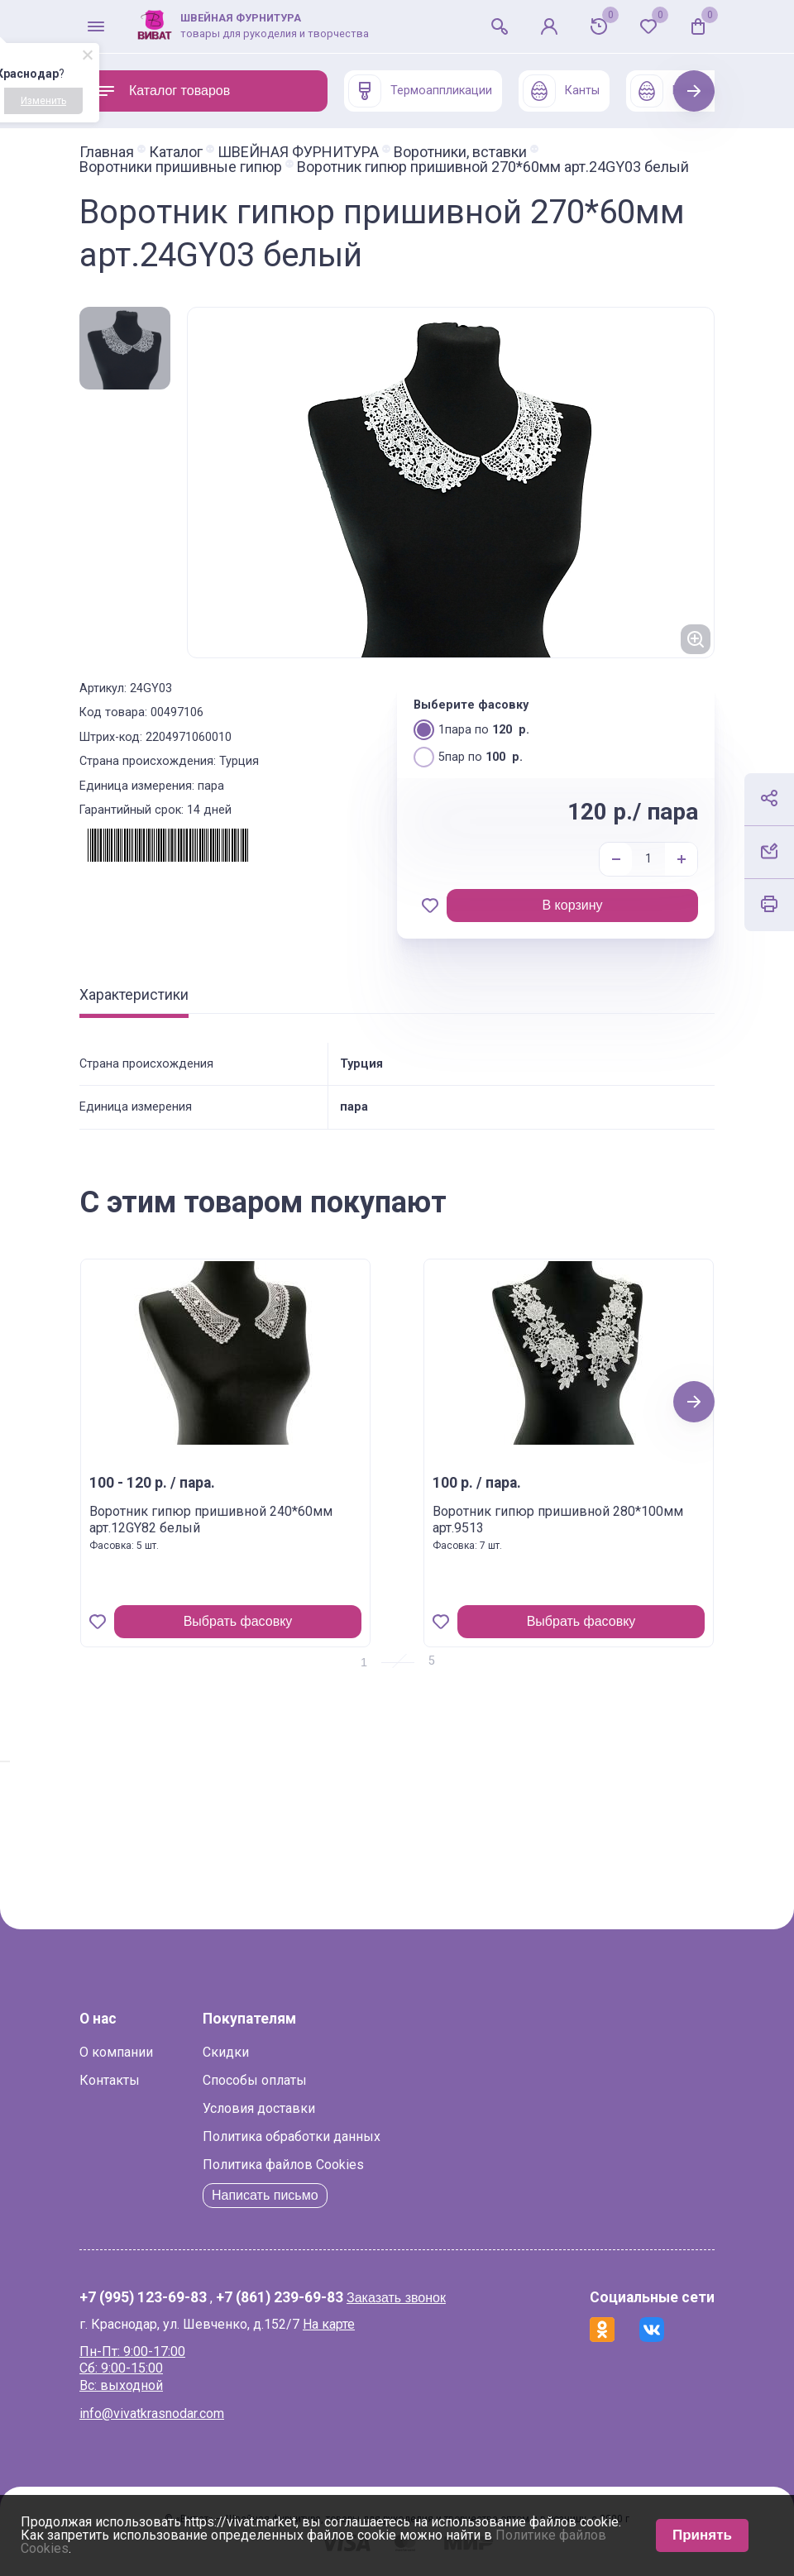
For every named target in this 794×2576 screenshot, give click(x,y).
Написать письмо (265, 2195)
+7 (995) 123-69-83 (143, 2298)
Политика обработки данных (291, 2136)
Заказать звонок (396, 2298)
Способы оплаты (255, 2080)
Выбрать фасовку (238, 1621)
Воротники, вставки (460, 152)
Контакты (109, 2080)
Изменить (43, 101)
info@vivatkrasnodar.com (151, 2413)
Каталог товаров (163, 91)
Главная (106, 152)
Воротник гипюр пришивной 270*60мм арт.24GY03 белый (493, 167)
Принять (702, 2535)
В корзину (572, 905)
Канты (561, 91)
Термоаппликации (420, 91)
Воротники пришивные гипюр (180, 167)
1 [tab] (364, 1662)
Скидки (226, 2052)
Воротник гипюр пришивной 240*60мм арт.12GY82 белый (210, 1520)
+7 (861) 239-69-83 (279, 2298)
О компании (116, 2052)
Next (694, 91)
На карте (329, 2324)
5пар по (468, 756)
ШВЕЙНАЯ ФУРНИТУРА (298, 152)
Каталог (176, 152)
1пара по (471, 728)
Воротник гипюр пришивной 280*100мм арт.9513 (558, 1520)
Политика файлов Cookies (283, 2164)
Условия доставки (259, 2108)
